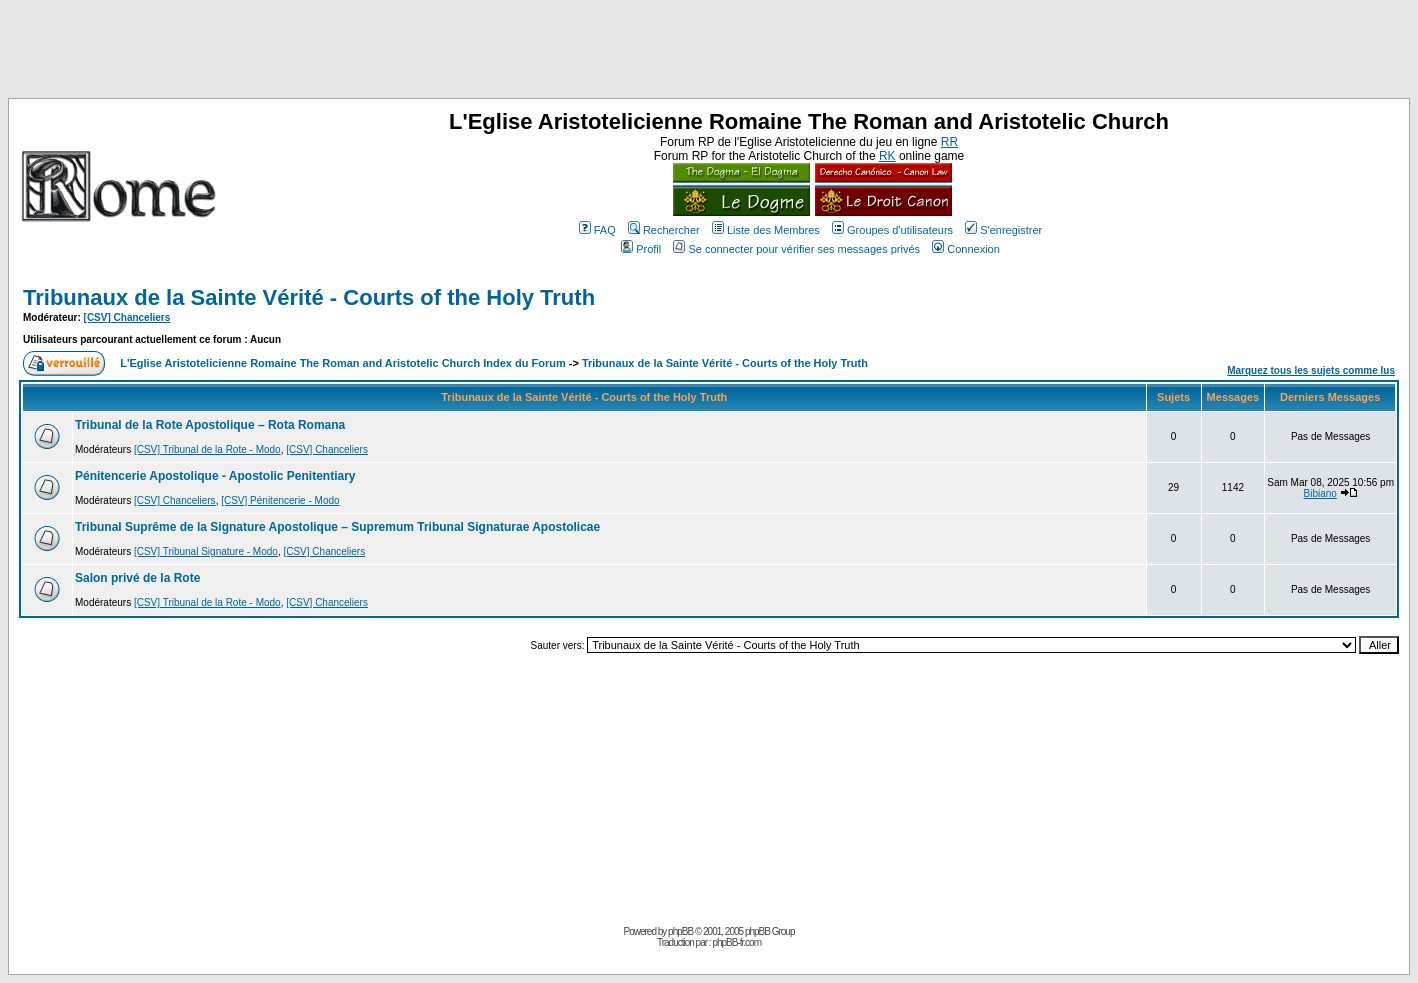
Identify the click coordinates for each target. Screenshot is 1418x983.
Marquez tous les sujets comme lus (1311, 370)
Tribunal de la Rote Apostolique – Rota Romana (210, 425)
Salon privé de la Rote (137, 578)
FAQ (597, 230)
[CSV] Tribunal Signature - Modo (206, 551)
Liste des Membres (766, 230)
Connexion (966, 249)
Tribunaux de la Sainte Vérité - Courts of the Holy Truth (309, 297)
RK (887, 156)
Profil (641, 249)
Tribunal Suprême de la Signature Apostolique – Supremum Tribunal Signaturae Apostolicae (337, 527)
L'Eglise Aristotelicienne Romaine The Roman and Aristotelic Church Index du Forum (343, 363)
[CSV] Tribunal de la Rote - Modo (207, 449)
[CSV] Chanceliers (127, 317)
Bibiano (1320, 493)
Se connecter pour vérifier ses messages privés (796, 249)
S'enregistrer (1003, 230)
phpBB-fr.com (736, 942)
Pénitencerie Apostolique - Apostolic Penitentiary (215, 476)
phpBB (680, 931)
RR (949, 142)
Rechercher (664, 230)
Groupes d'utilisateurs (892, 230)
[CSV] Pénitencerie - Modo (280, 500)
